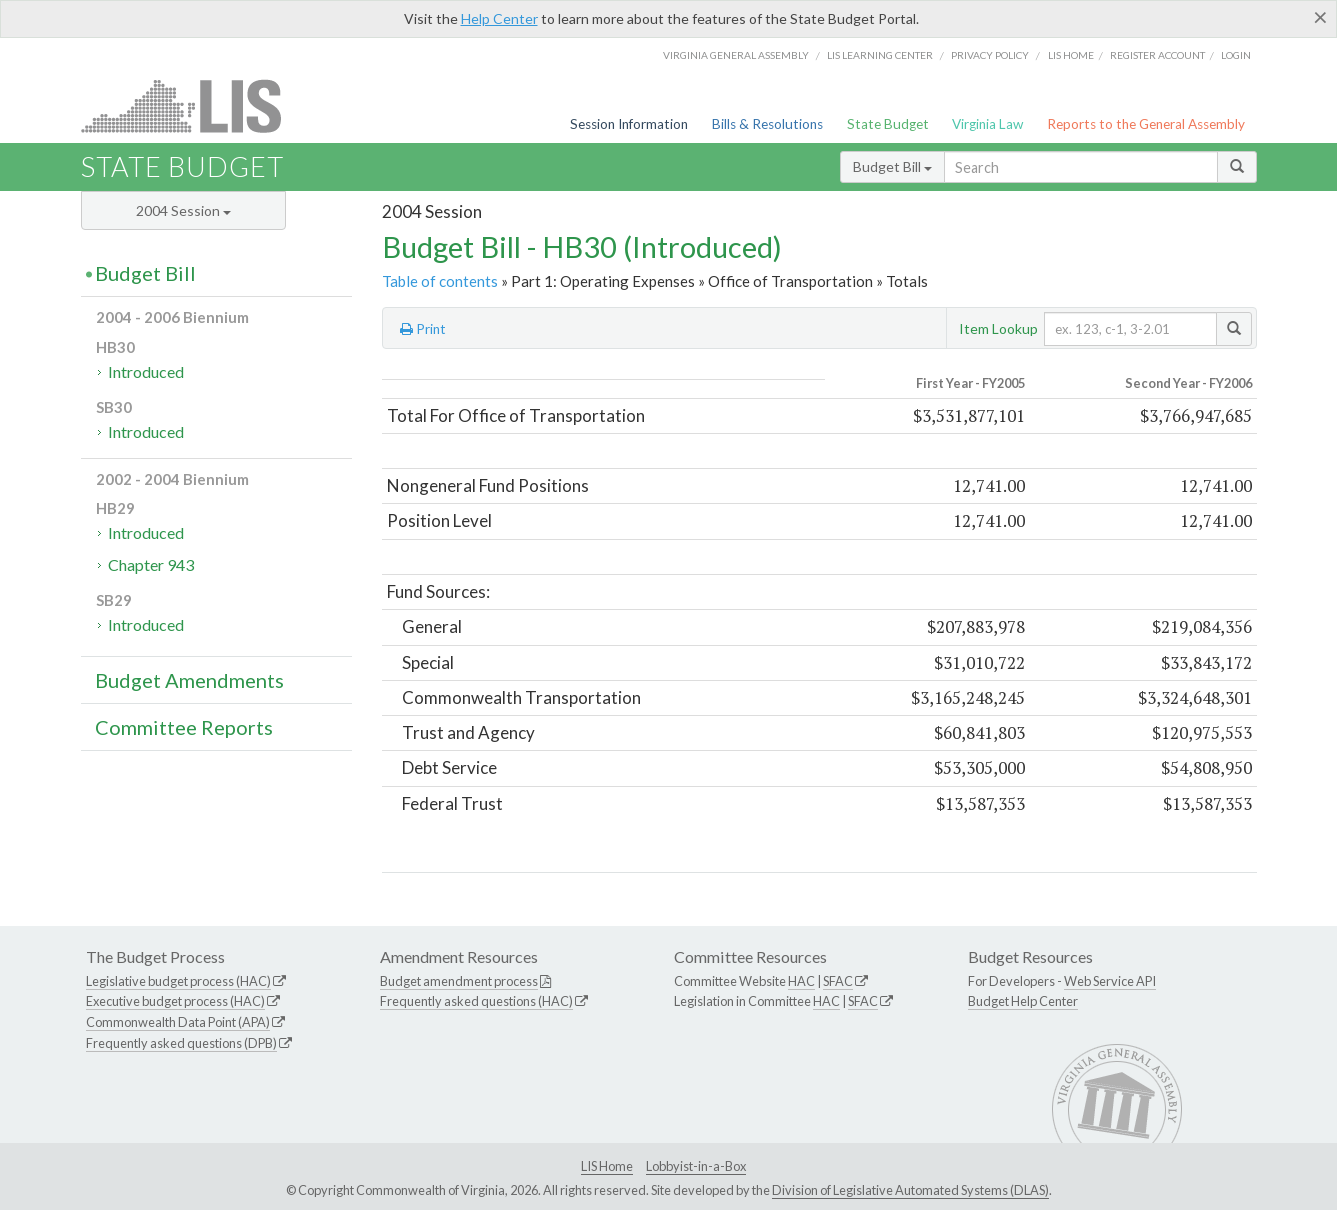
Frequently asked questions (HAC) (476, 1001)
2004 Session (183, 210)
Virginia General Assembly (736, 55)
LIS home (1071, 55)
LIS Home (607, 1166)
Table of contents (440, 281)
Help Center (499, 18)
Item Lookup (998, 328)
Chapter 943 (151, 564)
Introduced (146, 371)
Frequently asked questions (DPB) (181, 1043)
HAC (801, 981)
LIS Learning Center (880, 55)
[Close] (1320, 17)
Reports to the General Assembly (1146, 124)
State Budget (888, 124)
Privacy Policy (990, 55)
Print (423, 329)
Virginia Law (987, 124)
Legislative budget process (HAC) (178, 981)
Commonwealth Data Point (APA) (178, 1022)
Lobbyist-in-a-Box (696, 1166)
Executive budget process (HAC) (175, 1001)
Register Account (1157, 55)
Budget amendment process (459, 981)
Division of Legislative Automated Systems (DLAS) (910, 1190)
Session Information (629, 124)
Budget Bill (892, 166)
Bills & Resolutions (767, 124)
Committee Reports (184, 727)
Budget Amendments (189, 680)
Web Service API (1110, 981)
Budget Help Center (1023, 1001)
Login (1236, 55)
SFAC (838, 981)
